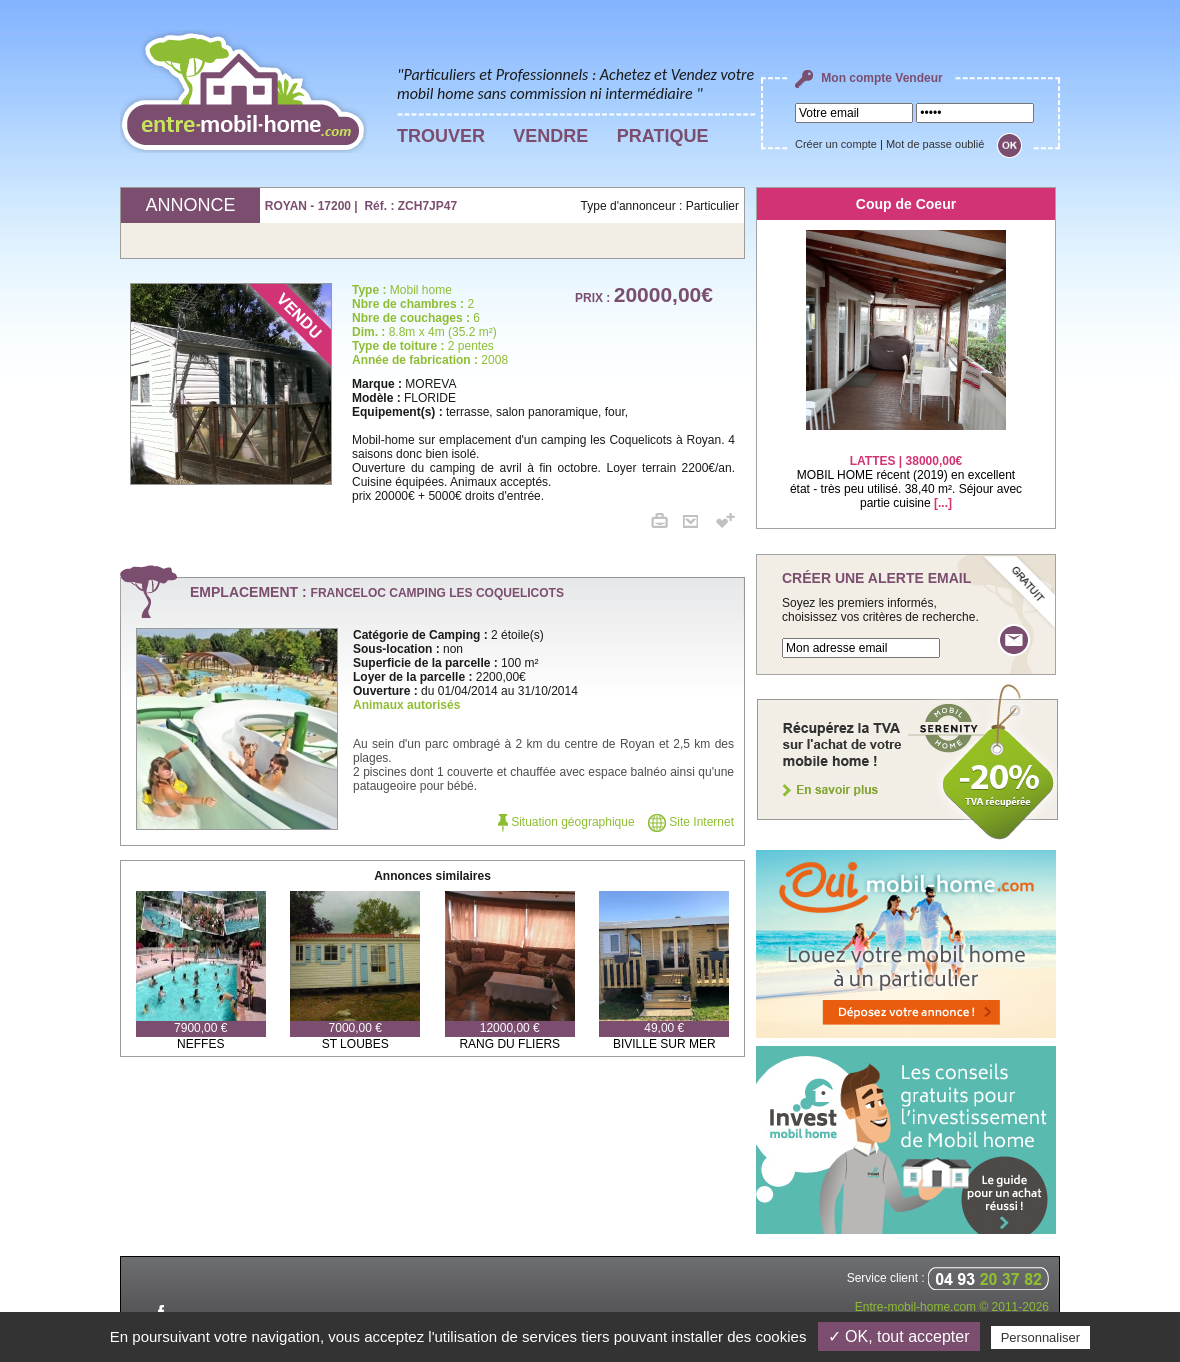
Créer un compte (836, 144)
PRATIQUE (663, 136)
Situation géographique (566, 822)
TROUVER (441, 136)
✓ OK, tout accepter (899, 1336)
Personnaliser (1041, 1337)
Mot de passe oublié (935, 144)
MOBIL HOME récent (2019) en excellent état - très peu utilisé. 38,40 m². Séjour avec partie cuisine (906, 469)
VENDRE (550, 136)
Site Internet (691, 822)
